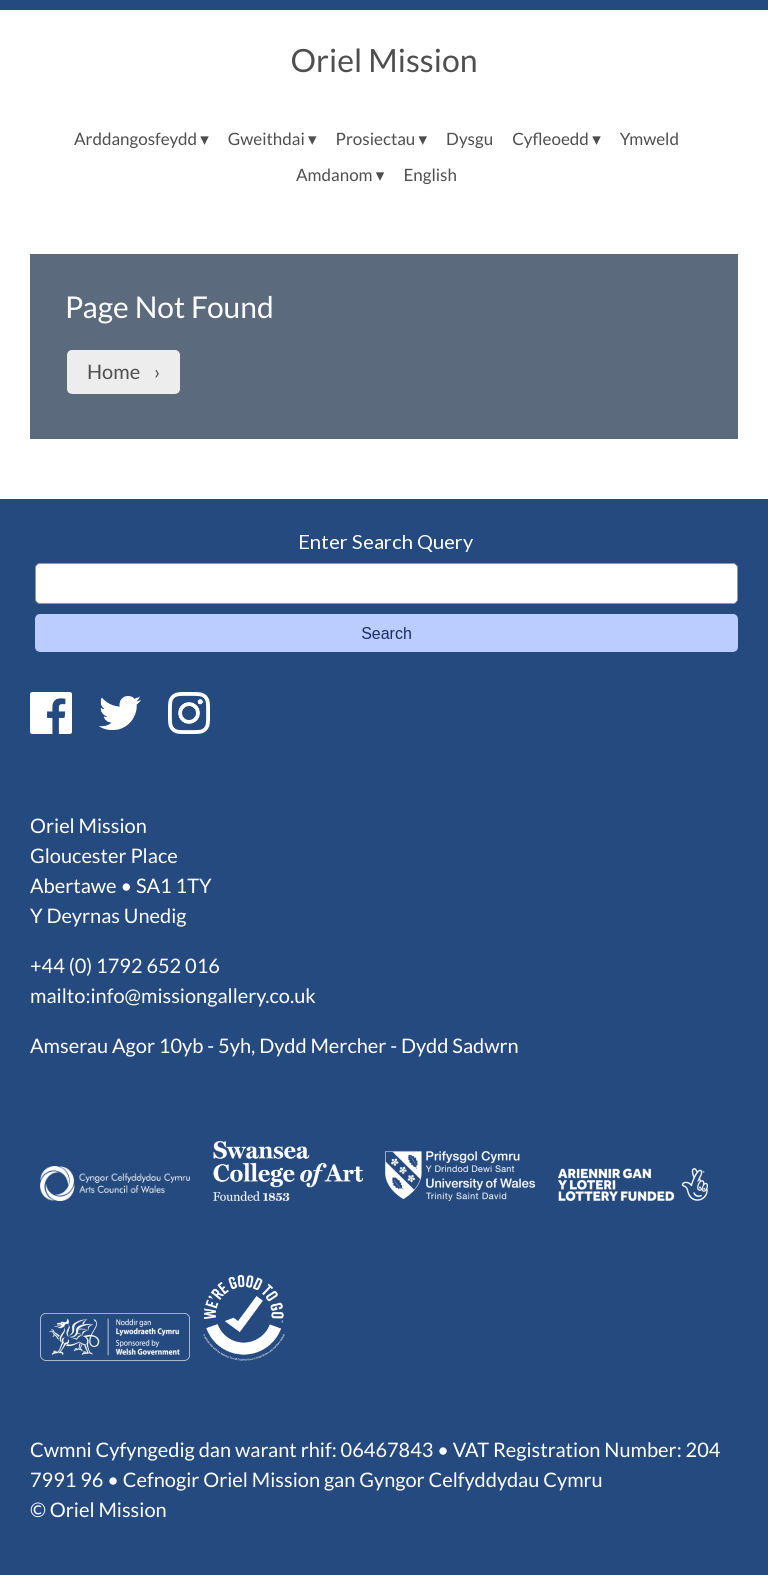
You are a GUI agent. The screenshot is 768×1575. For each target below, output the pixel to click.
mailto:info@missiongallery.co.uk (173, 996)
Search (386, 633)
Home (113, 372)
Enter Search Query (385, 541)
